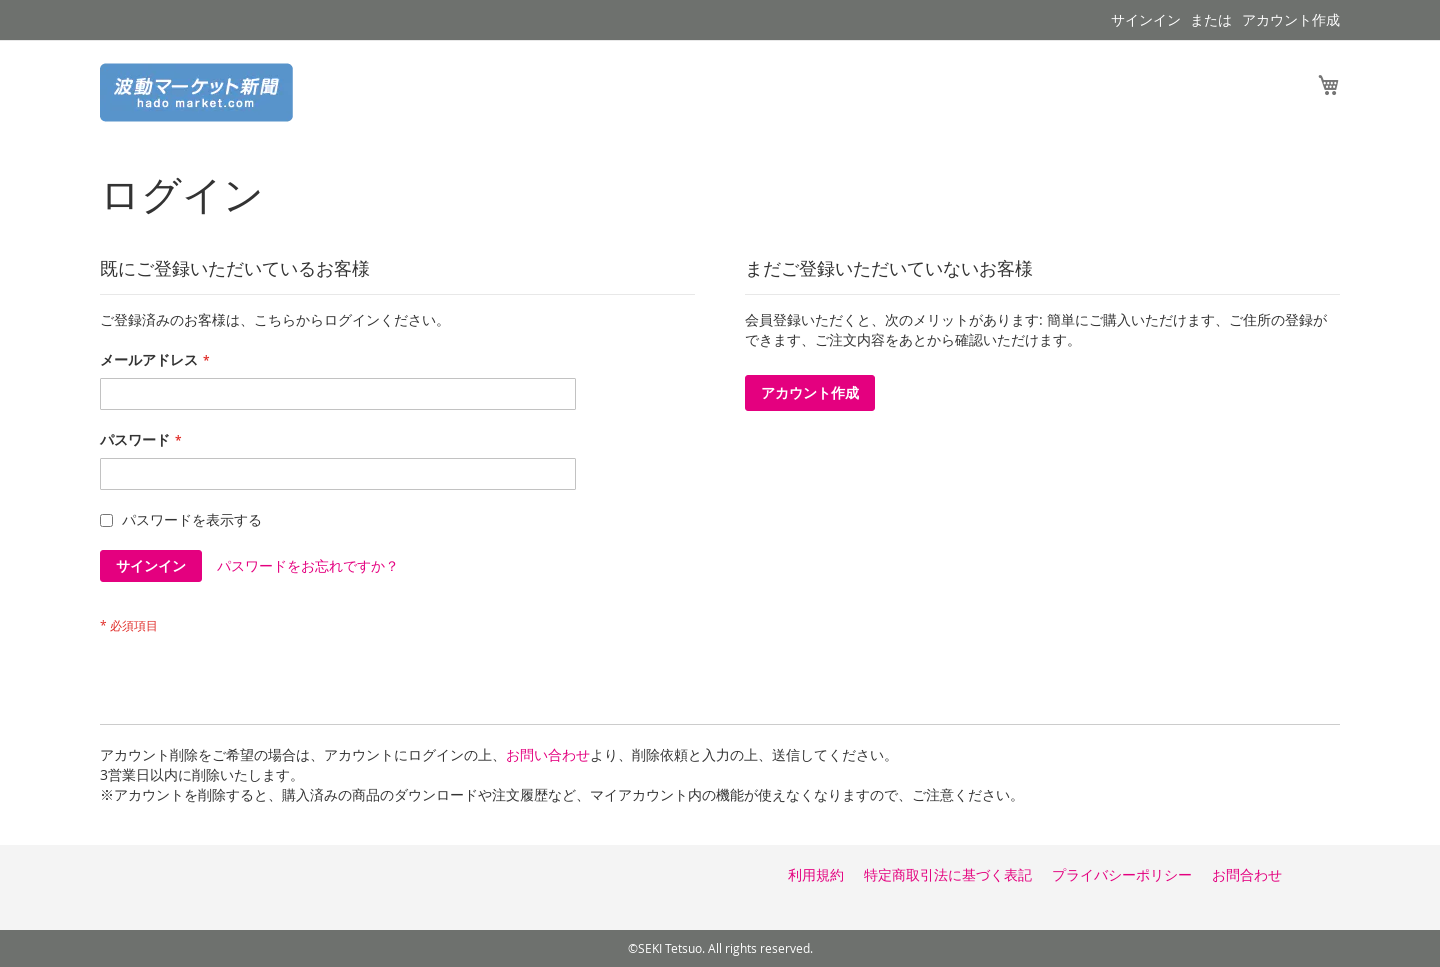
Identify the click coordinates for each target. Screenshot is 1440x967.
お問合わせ (1247, 874)
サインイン (1146, 19)
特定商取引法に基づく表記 (948, 874)
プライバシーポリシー (1122, 874)
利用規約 (816, 874)
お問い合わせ (548, 754)
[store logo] (196, 92)
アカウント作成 (1291, 19)
